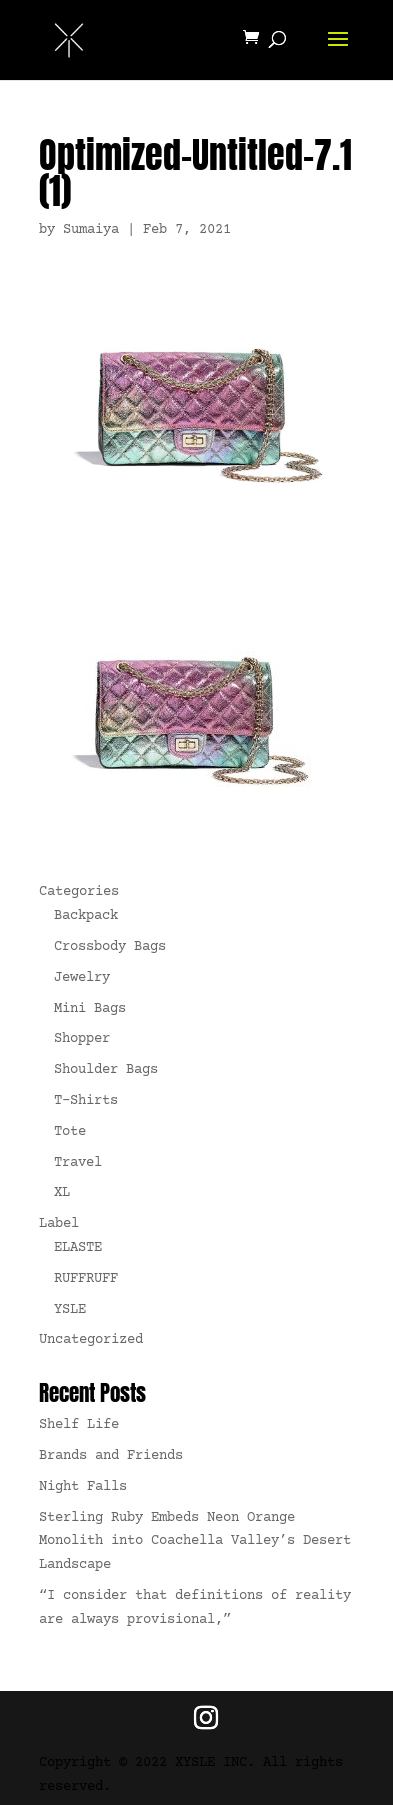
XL (62, 1193)
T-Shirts (86, 1101)
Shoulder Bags (106, 1070)
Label (59, 1224)
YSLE (70, 1310)
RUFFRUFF (86, 1279)
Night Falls (83, 1487)
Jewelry (82, 978)
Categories (79, 892)
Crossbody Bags (110, 947)
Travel (78, 1163)
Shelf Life (79, 1425)
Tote (70, 1132)
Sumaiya (91, 230)
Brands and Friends (111, 1456)
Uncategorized (91, 1340)
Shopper (82, 1039)
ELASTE (78, 1248)
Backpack (86, 916)
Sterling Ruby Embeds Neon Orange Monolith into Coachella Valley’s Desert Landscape (195, 1542)
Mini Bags (90, 1009)
